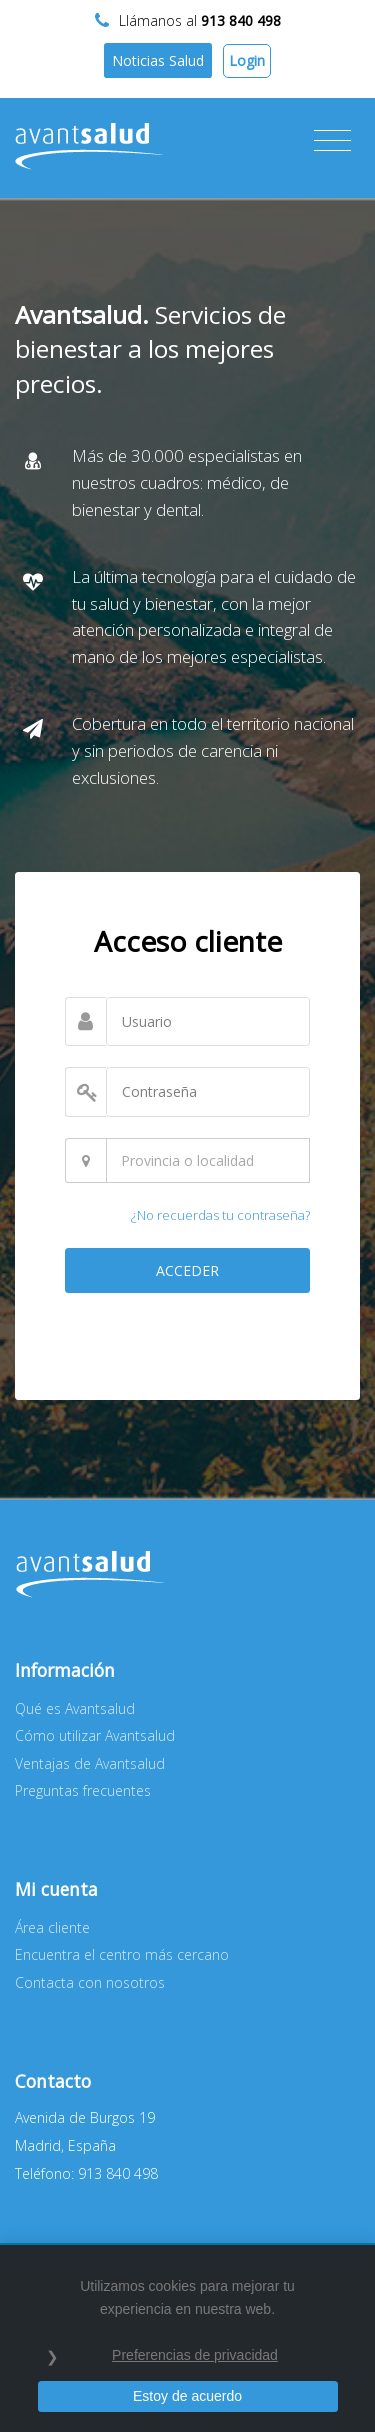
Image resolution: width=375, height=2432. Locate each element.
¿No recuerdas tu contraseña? (220, 1215)
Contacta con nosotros (90, 1982)
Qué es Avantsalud (75, 1708)
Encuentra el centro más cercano (122, 1954)
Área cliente (52, 1927)
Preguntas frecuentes (83, 1790)
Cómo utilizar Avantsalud (95, 1735)
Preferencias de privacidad (195, 2355)
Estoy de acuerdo (187, 2396)
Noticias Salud (158, 60)
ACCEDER (187, 1270)
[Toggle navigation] (332, 141)
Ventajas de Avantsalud (90, 1763)
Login (247, 60)
